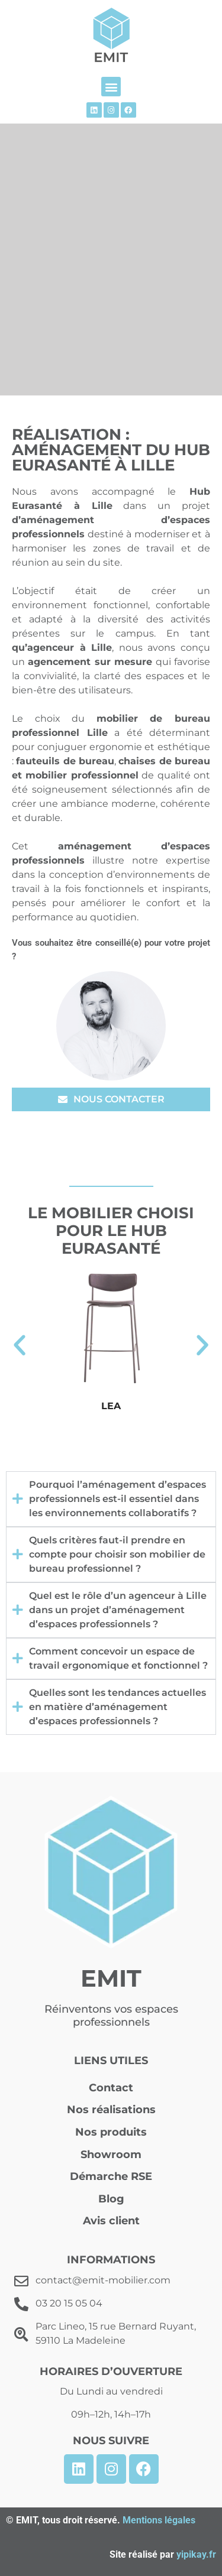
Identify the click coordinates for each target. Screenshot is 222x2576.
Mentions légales (159, 2520)
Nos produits (111, 2132)
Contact (111, 2087)
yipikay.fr (196, 2554)
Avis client (111, 2220)
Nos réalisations (111, 2109)
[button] (111, 86)
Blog (111, 2198)
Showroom (111, 2154)
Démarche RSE (111, 2176)
